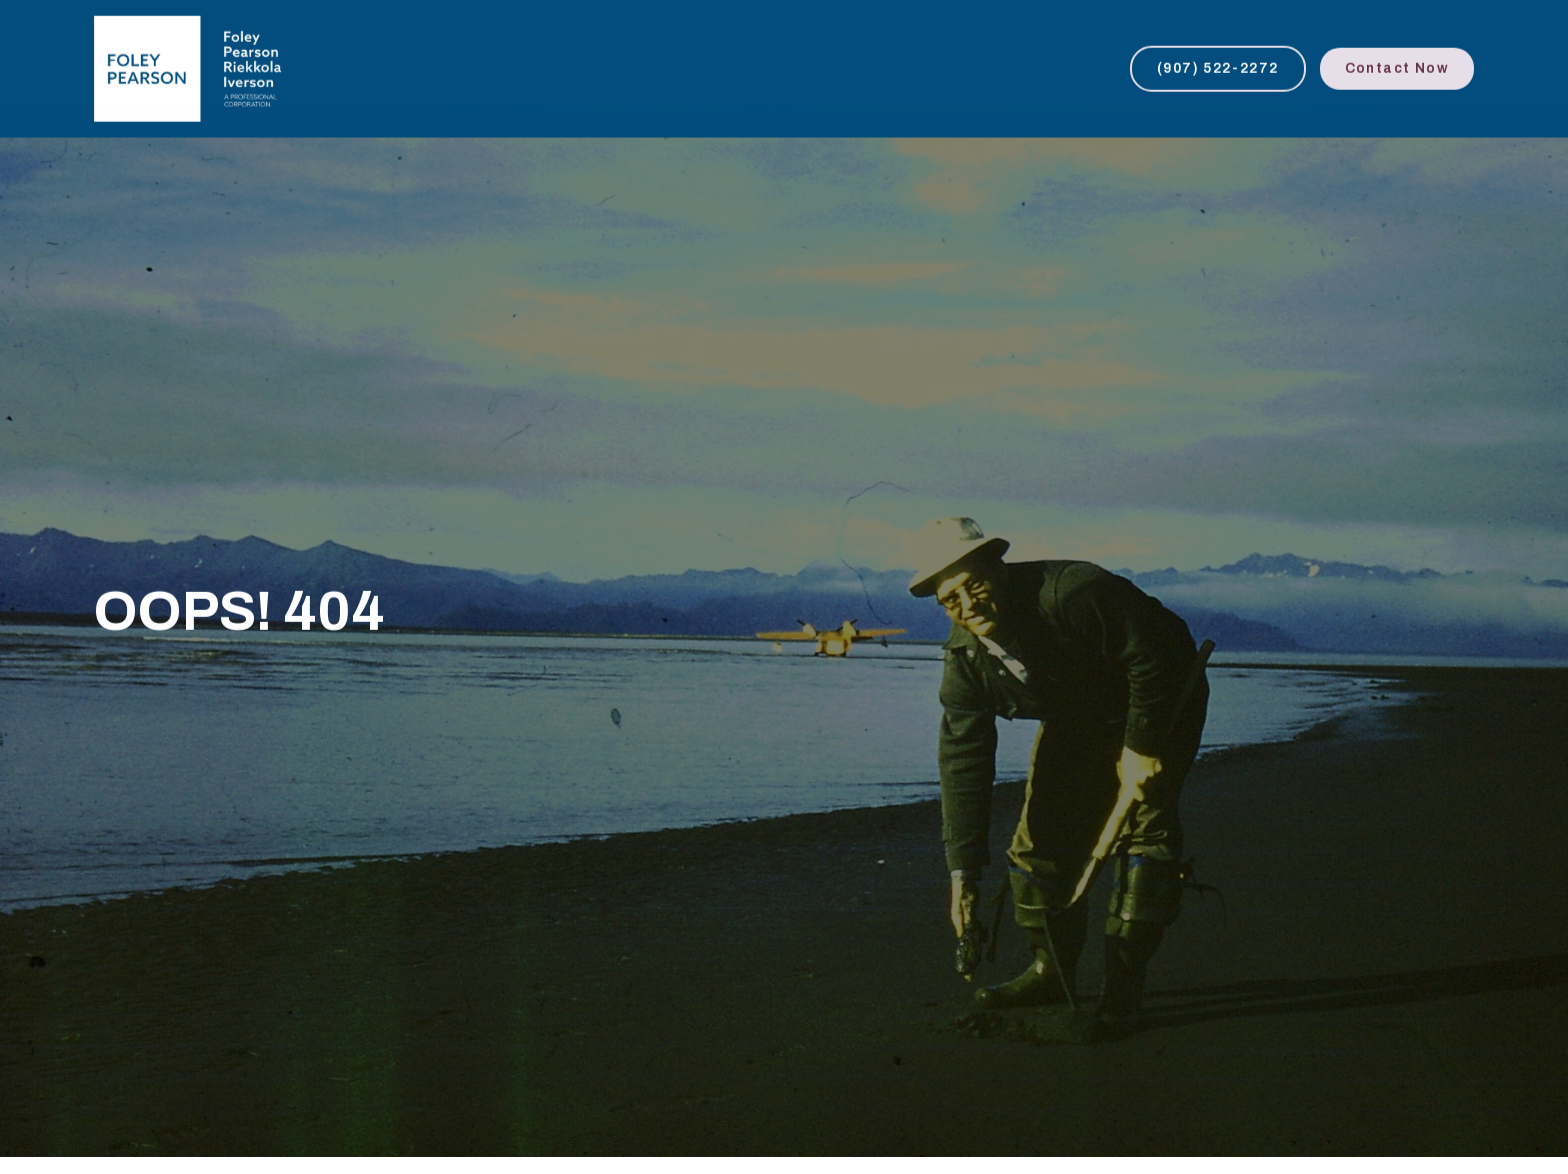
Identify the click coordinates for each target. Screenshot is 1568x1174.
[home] (187, 67)
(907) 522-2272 (1218, 67)
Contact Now (1397, 67)
